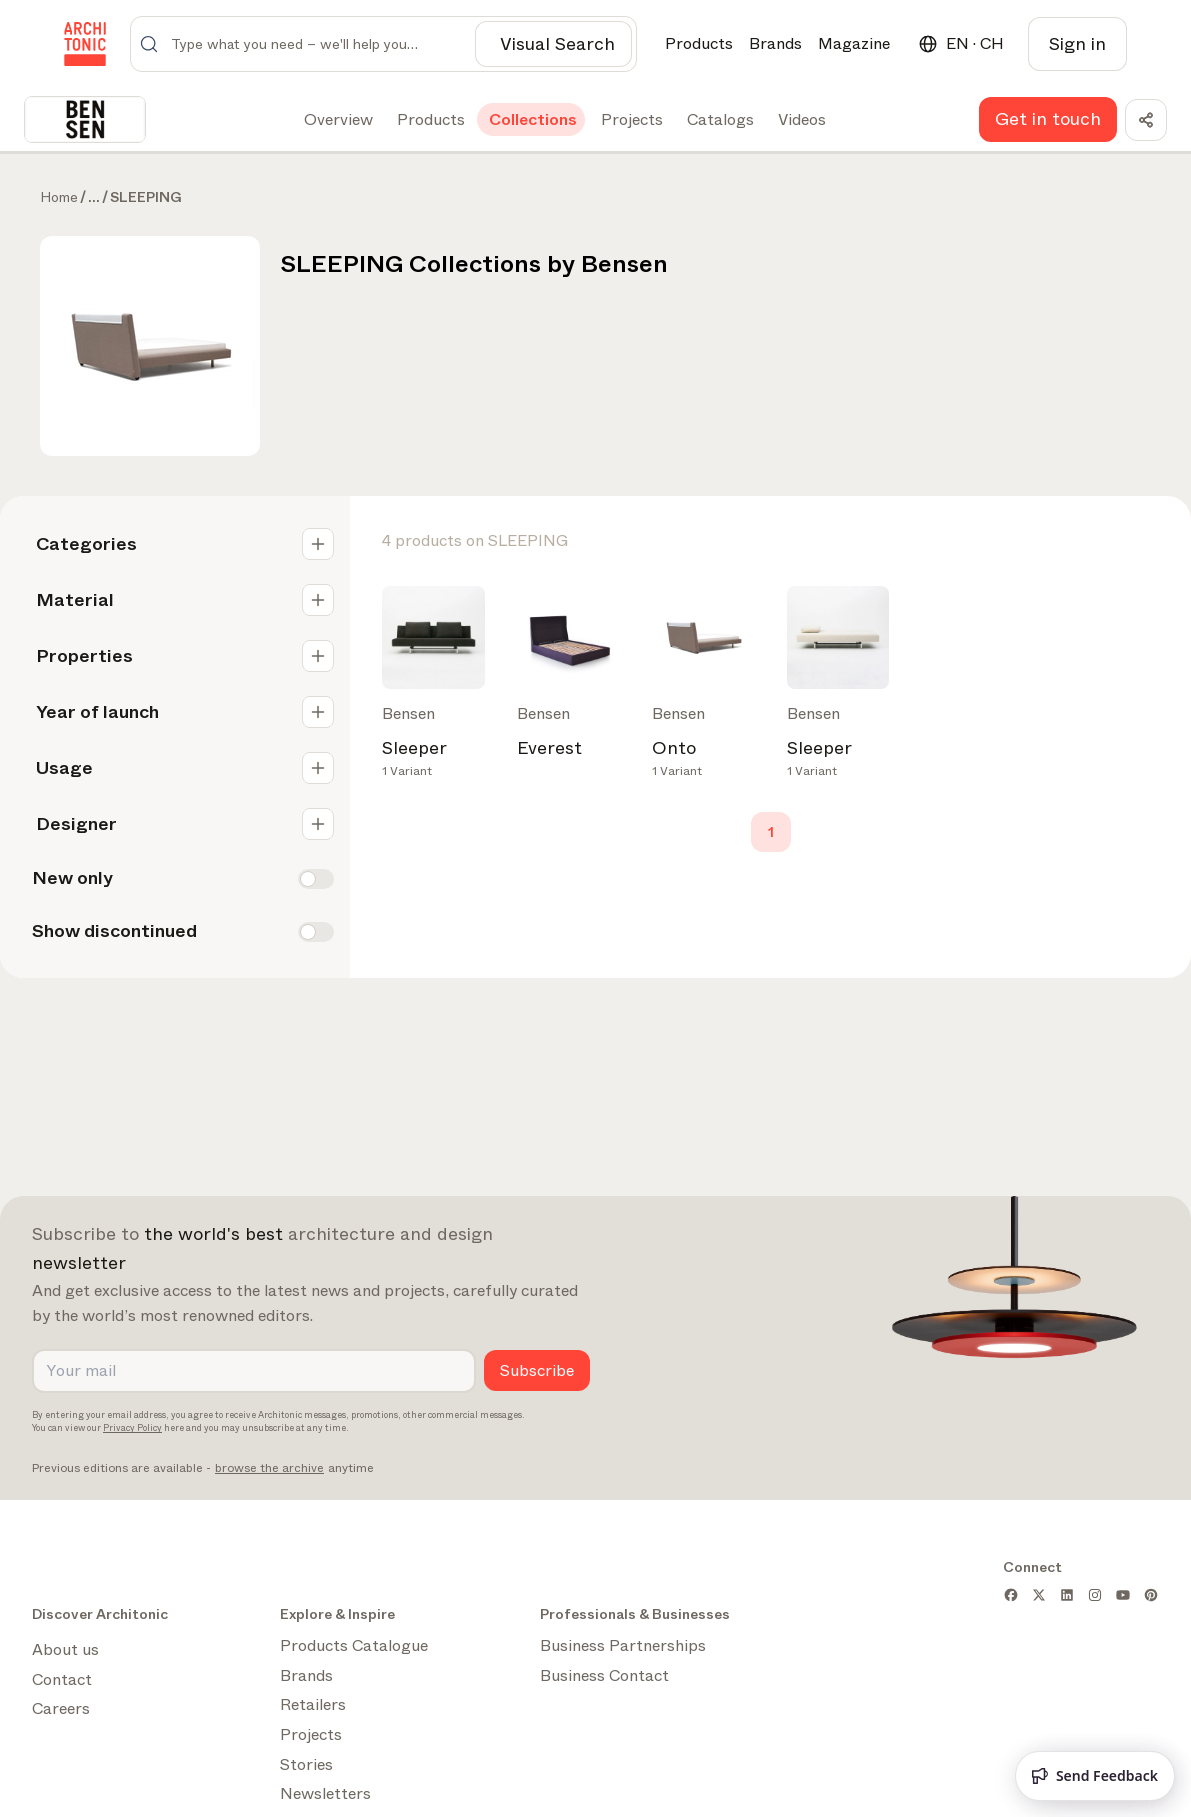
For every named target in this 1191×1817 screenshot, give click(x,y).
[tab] (336, 120)
